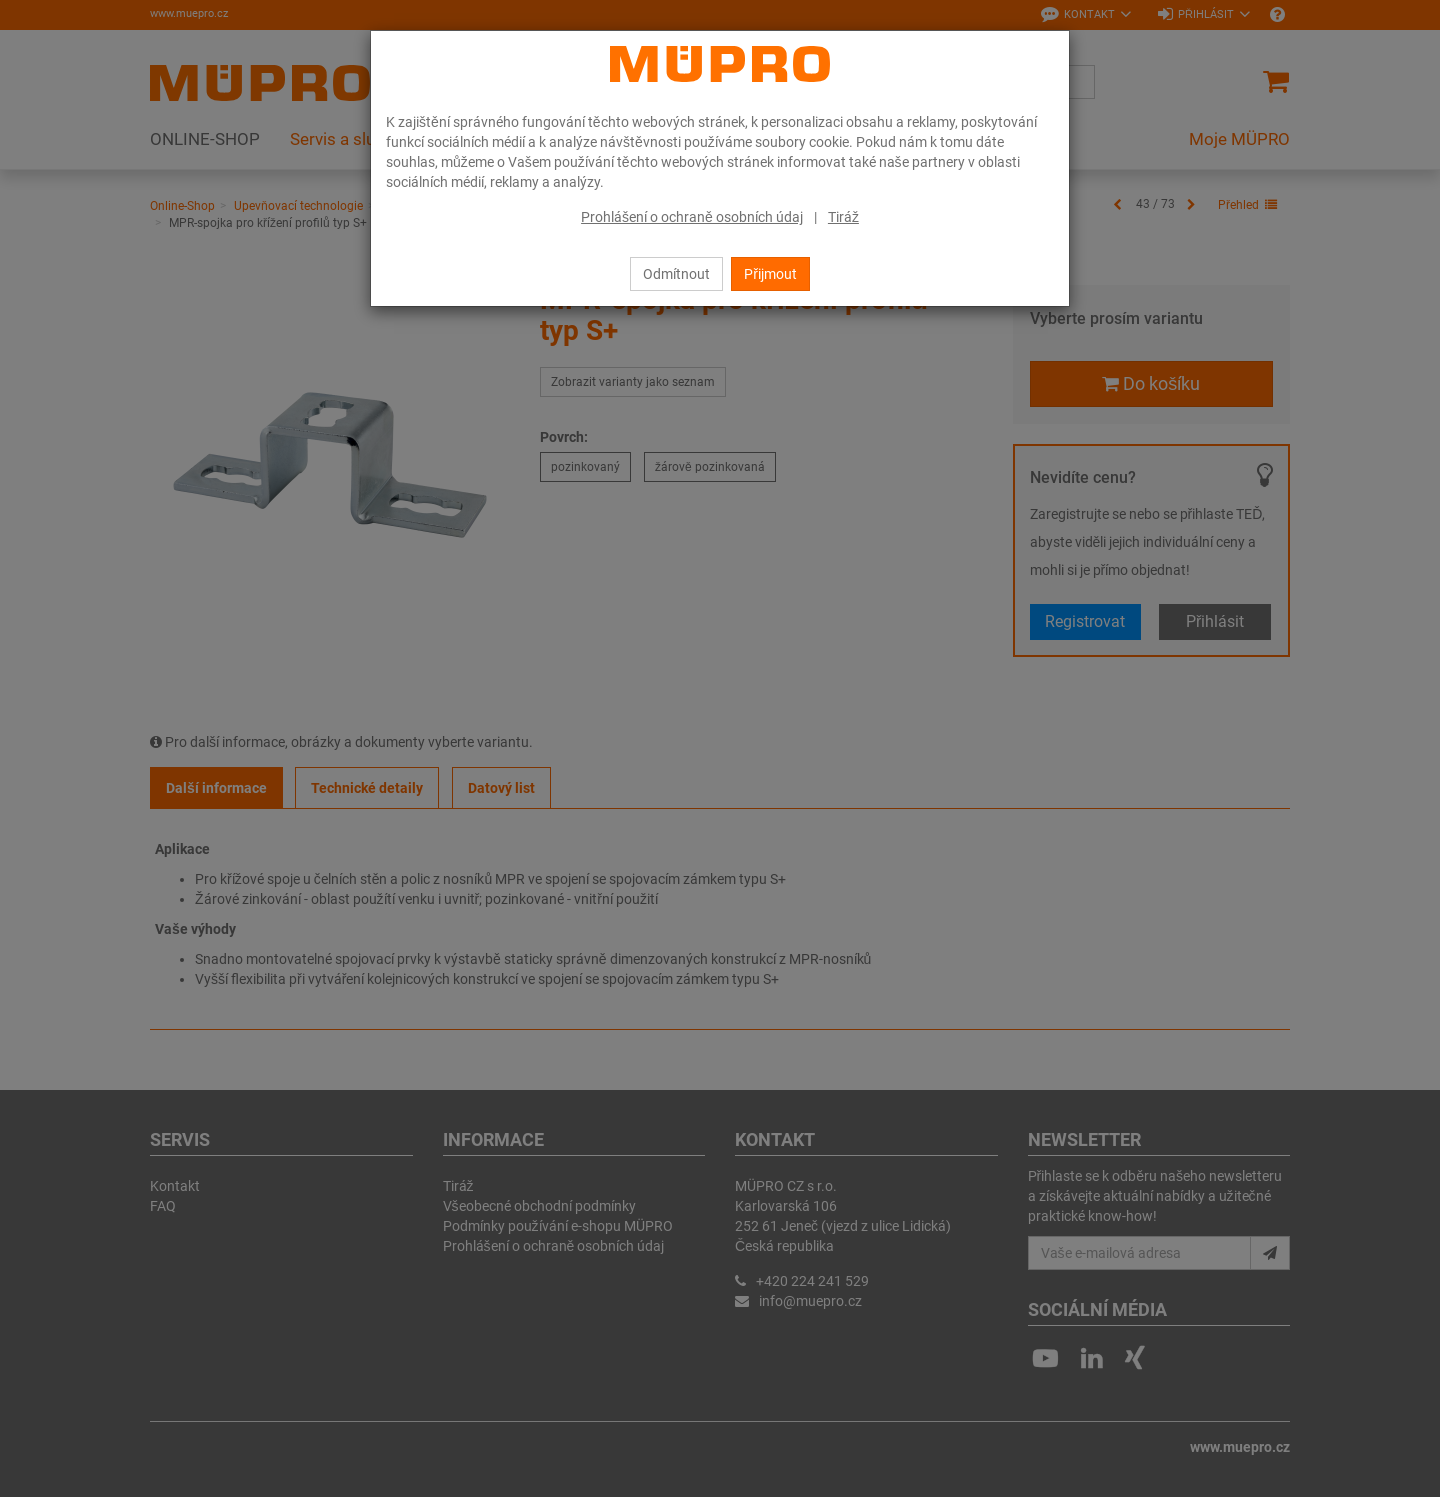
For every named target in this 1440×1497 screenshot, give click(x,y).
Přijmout (770, 274)
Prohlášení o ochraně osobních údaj (692, 217)
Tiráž (843, 217)
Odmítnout (676, 274)
